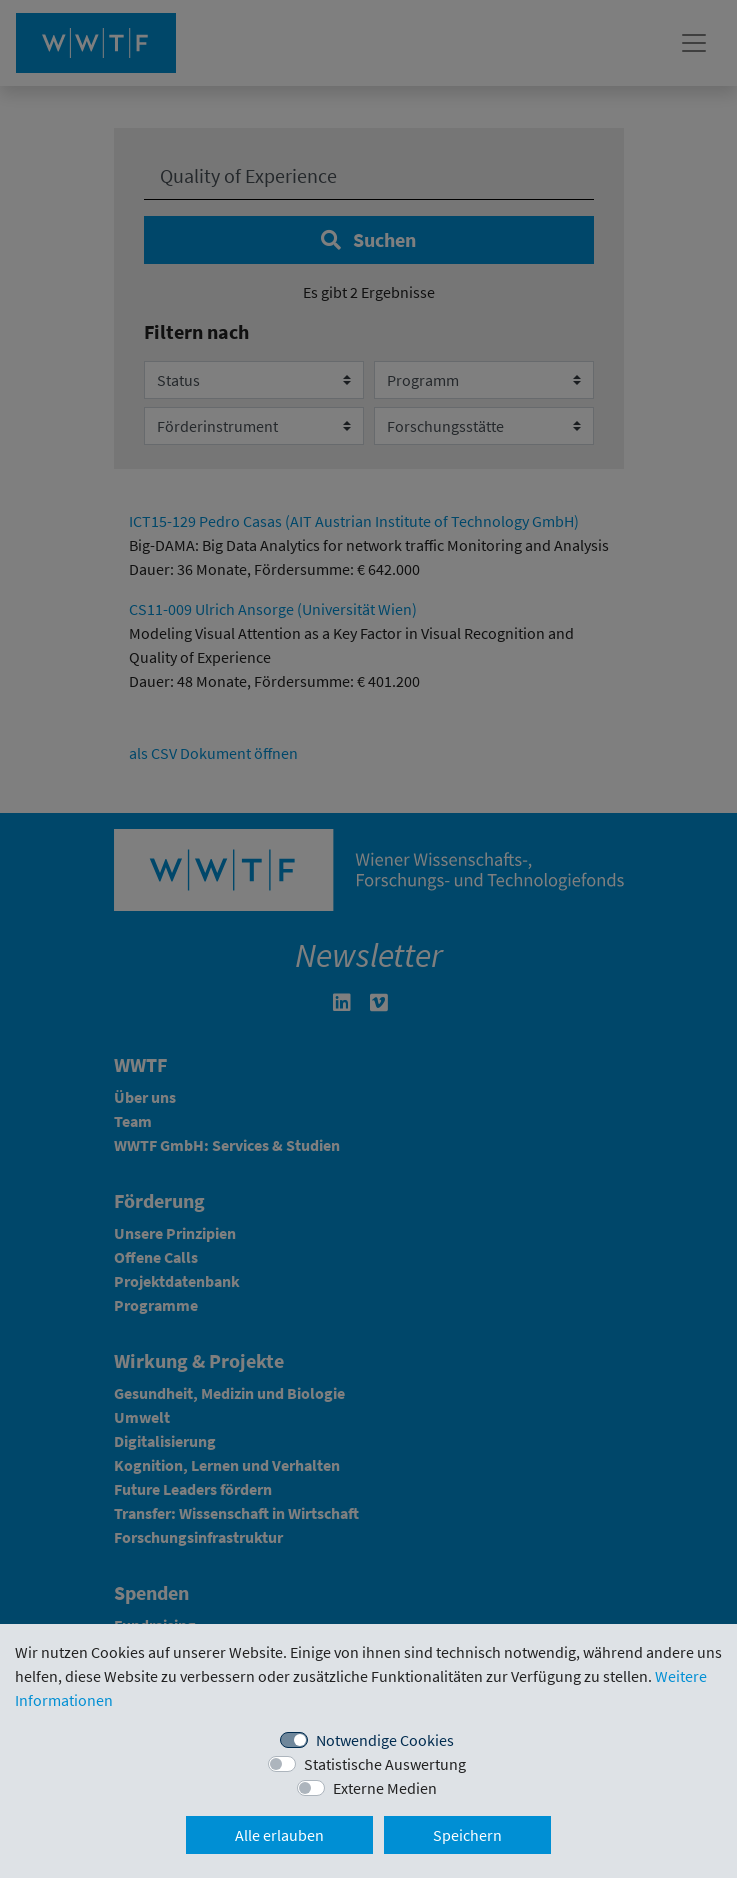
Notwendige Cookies (385, 1740)
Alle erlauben (279, 1835)
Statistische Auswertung (385, 1764)
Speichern (467, 1835)
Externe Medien (385, 1788)
